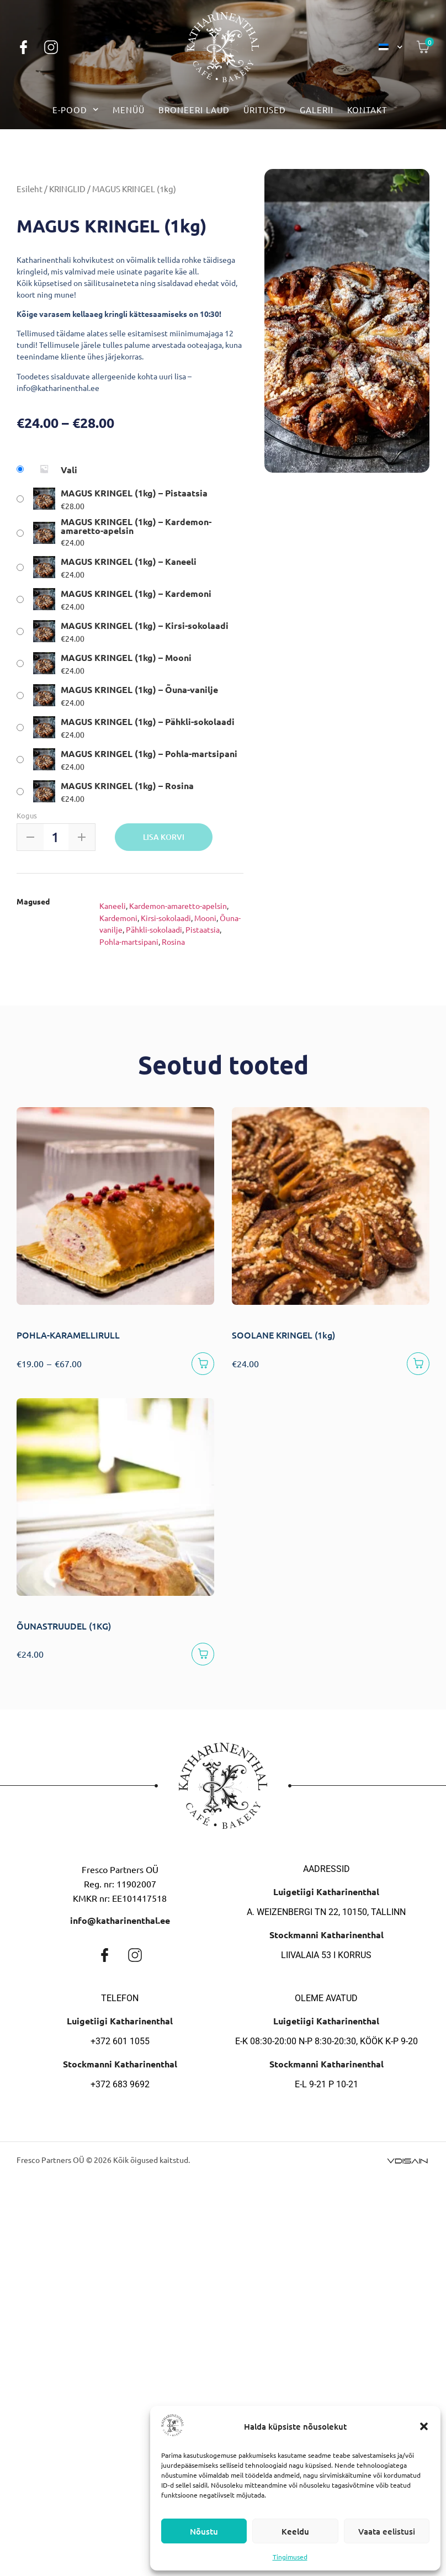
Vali (69, 470)
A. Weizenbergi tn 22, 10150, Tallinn (326, 1916)
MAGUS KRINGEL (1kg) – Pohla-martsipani (149, 753)
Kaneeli (112, 906)
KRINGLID (67, 188)
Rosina (173, 941)
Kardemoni (118, 918)
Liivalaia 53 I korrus (326, 1959)
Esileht (30, 188)
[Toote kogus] (55, 837)
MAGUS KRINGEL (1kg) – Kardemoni (136, 593)
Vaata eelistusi (386, 2531)
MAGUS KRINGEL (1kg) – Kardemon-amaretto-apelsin (136, 526)
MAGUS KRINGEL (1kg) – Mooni (126, 657)
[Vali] (201, 1364)
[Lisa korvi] (201, 1657)
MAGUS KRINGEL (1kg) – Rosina (127, 785)
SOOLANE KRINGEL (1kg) (283, 1335)
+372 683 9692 (120, 2088)
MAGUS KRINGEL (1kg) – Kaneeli (129, 561)
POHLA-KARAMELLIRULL (68, 1335)
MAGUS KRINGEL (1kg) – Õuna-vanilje (139, 689)
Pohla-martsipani (128, 941)
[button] (423, 2426)
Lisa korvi (163, 837)
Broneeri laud (194, 109)
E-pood (75, 109)
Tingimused (290, 2556)
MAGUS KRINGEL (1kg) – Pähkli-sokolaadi (148, 721)
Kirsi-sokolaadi (166, 918)
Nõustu (204, 2531)
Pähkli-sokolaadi (154, 929)
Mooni (205, 918)
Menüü (129, 109)
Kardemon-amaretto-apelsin (178, 906)
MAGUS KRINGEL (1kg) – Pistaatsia (134, 493)
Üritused (264, 109)
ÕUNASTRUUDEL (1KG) (64, 1628)
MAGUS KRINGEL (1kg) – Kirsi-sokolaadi (145, 625)
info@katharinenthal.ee (120, 1924)
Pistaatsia (202, 929)
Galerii (316, 109)
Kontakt (367, 109)
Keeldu (295, 2531)
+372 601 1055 (120, 2045)
